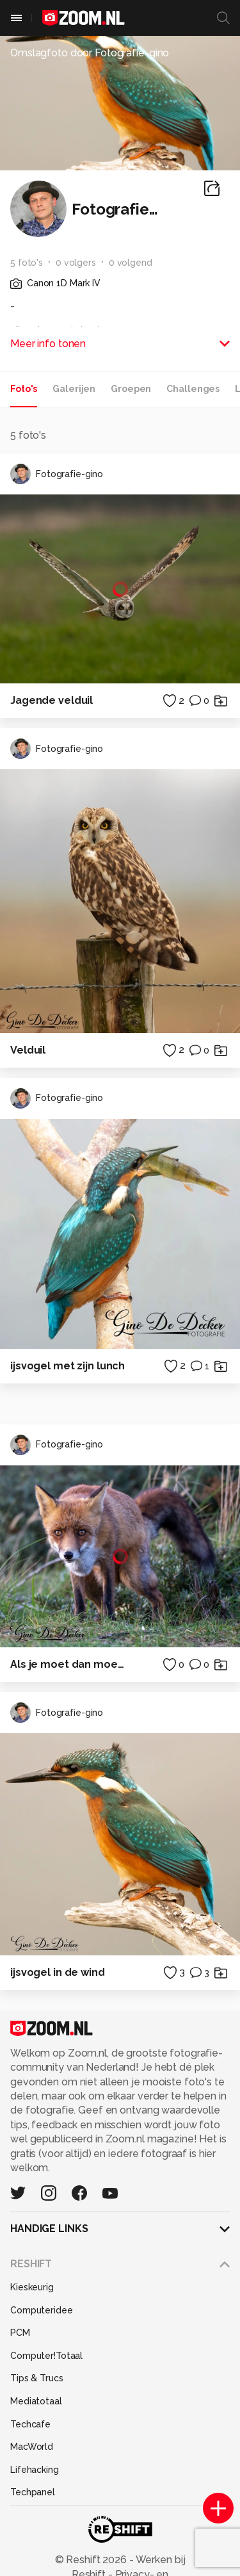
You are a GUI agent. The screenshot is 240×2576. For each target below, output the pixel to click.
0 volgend (130, 262)
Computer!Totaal (46, 2356)
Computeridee (41, 2310)
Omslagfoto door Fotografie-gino (89, 53)
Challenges (193, 389)
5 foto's (26, 262)
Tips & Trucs (36, 2378)
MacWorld (31, 2446)
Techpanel (32, 2492)
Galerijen (73, 389)
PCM (20, 2332)
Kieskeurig (32, 2287)
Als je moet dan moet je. (68, 1664)
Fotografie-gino (56, 474)
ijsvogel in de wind (57, 1972)
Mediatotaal (36, 2401)
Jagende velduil (51, 700)
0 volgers (76, 262)
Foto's (23, 389)
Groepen (131, 389)
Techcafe (30, 2424)
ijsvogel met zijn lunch (67, 1366)
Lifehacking (34, 2470)
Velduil (27, 1050)
